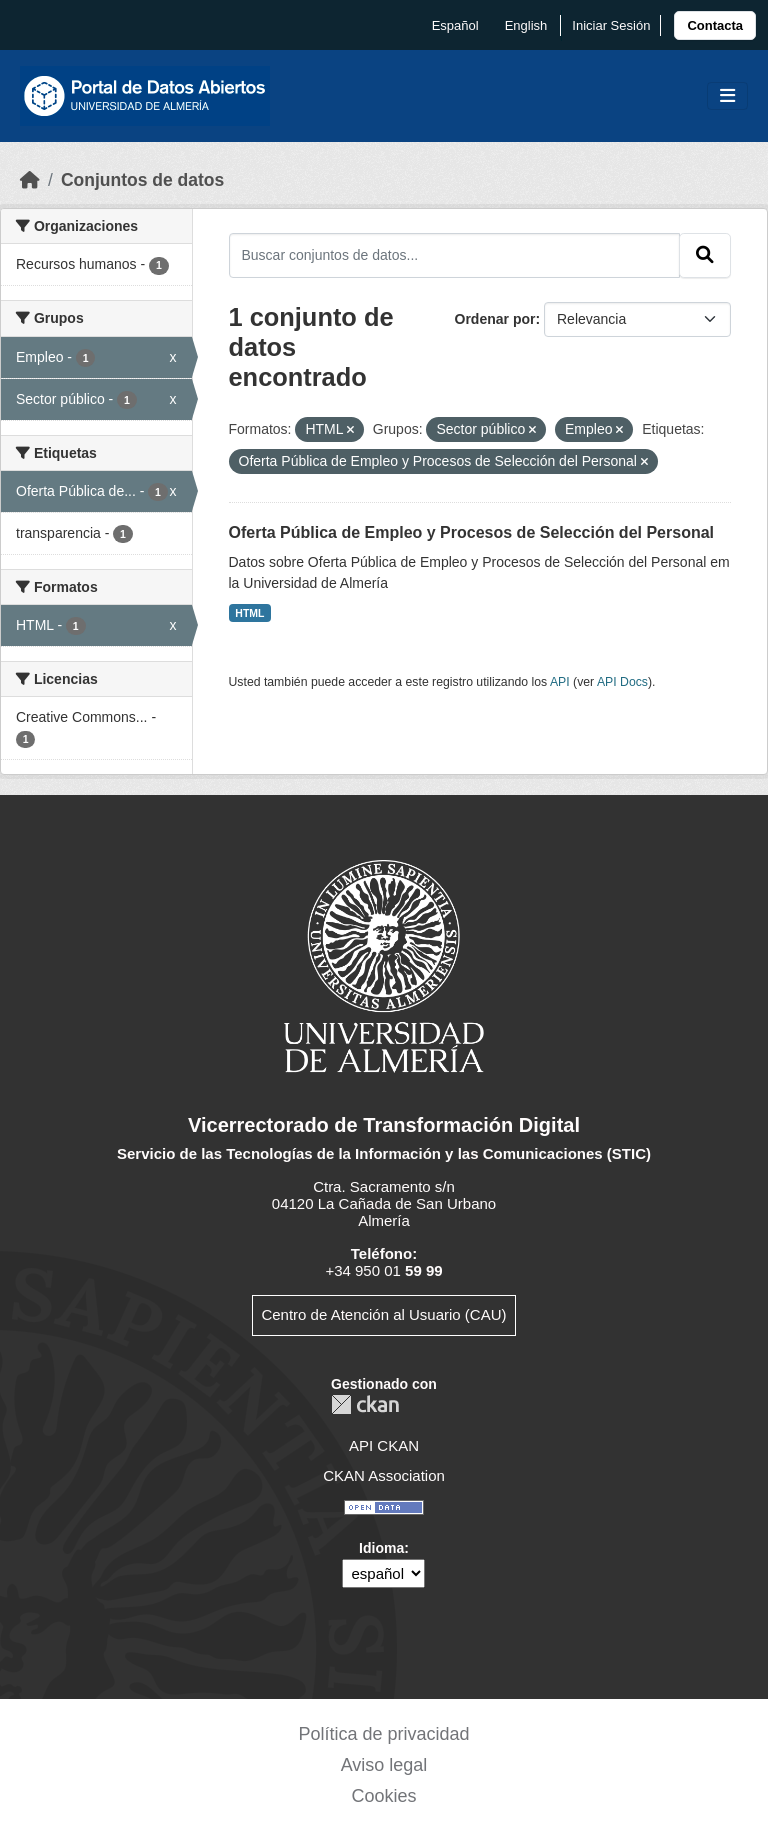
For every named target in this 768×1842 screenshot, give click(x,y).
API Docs (622, 682)
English (526, 25)
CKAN (365, 1404)
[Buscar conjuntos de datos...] (455, 255)
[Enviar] (705, 255)
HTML (249, 613)
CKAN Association (384, 1475)
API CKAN (384, 1445)
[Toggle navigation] (727, 96)
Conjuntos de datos (142, 180)
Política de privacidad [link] (383, 1734)
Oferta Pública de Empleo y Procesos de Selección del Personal (472, 532)
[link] (715, 25)
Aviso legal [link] (384, 1765)
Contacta (715, 25)
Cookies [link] (383, 1796)
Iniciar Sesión (611, 25)
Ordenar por (495, 319)
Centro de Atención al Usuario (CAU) (383, 1314)
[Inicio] (30, 180)
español (455, 25)
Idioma (381, 1548)
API (560, 682)
